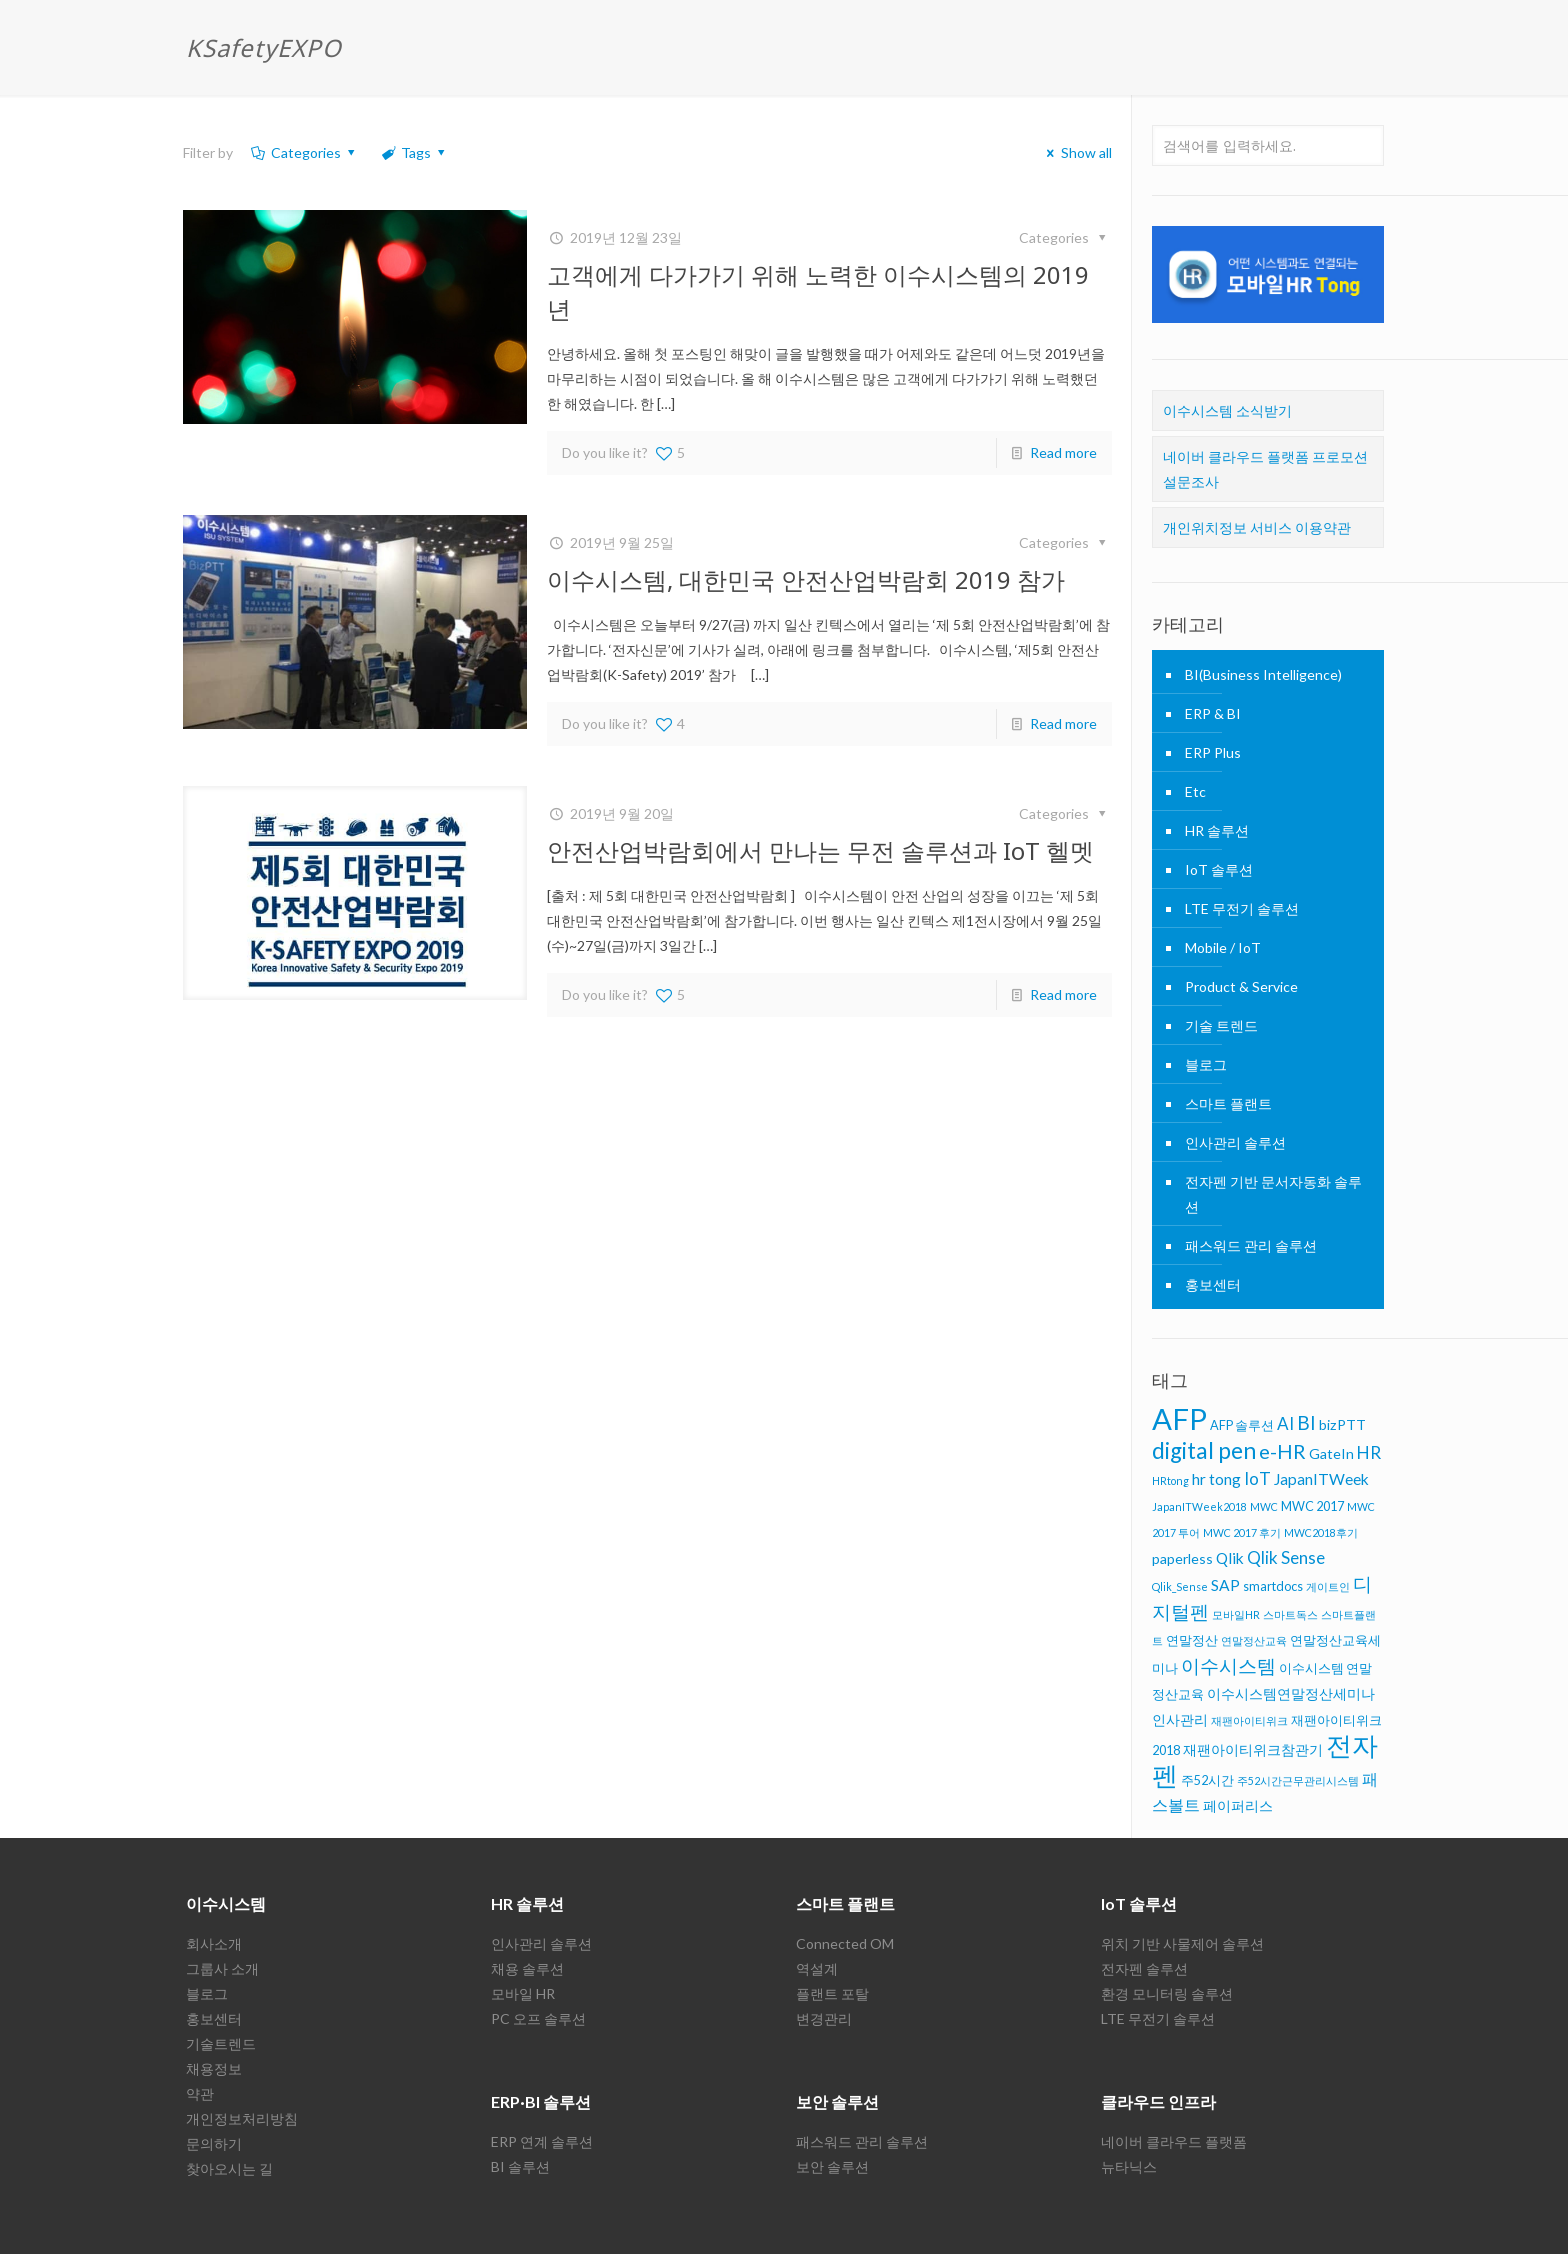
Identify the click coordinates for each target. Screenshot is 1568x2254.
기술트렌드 (221, 2043)
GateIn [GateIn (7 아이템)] (1331, 1453)
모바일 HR (523, 1993)
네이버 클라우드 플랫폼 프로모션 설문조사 (1265, 469)
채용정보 (214, 2068)
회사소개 (214, 1943)
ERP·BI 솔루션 (541, 2101)
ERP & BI (1213, 713)
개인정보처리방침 (242, 2118)
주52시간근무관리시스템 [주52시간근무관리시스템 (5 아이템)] (1298, 1780)
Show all (1076, 152)
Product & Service (1241, 986)
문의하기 (214, 2143)
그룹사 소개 (222, 1968)
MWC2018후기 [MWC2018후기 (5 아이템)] (1321, 1532)
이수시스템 (226, 1903)
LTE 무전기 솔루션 (1242, 908)
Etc (1195, 791)
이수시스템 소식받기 (1227, 410)
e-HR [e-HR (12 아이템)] (1282, 1451)
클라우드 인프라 (1158, 2101)
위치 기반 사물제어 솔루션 (1182, 1943)
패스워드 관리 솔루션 (1251, 1245)
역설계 (817, 1968)
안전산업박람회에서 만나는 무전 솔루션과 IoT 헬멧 (820, 850)
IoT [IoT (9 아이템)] (1257, 1478)
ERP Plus (1213, 752)
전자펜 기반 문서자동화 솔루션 (1273, 1194)
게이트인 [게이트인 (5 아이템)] (1328, 1586)
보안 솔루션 (837, 2101)
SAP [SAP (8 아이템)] (1225, 1585)
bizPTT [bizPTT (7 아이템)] (1342, 1424)
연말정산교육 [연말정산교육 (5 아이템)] (1254, 1640)
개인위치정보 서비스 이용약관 (1257, 527)
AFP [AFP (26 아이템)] (1179, 1418)
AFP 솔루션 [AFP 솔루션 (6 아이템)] (1242, 1425)
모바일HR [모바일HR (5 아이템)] (1236, 1614)
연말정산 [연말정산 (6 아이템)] (1192, 1640)
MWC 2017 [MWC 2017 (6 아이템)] (1312, 1506)
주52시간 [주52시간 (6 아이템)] (1207, 1780)
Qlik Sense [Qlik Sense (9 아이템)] (1286, 1557)
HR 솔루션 (1217, 830)
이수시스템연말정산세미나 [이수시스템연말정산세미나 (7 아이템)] (1291, 1693)
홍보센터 (1213, 1284)
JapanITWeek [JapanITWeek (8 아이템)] (1321, 1479)
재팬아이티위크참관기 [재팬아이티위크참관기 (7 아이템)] (1253, 1749)
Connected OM (845, 1943)
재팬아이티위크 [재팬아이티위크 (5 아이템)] (1249, 1720)
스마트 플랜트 (1228, 1103)
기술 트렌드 (1221, 1025)
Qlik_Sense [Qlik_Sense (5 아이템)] (1180, 1586)
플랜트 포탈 (832, 1993)
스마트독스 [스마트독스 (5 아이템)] (1290, 1614)
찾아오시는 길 (229, 2168)
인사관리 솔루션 (1235, 1142)
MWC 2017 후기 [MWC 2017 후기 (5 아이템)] (1242, 1532)
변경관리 (824, 2018)
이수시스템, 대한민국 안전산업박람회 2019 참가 (806, 579)
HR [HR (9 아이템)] (1369, 1452)
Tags (415, 152)
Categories (304, 152)
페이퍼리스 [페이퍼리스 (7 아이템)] (1238, 1805)
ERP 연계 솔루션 (542, 2141)
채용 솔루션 (527, 1968)
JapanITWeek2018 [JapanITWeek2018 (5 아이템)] (1199, 1506)
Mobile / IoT (1223, 947)
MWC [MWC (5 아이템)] (1264, 1506)
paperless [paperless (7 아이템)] (1182, 1558)
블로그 (1206, 1064)
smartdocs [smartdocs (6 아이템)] (1273, 1586)
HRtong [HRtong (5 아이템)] (1170, 1480)
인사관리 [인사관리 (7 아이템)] (1180, 1719)
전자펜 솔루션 (1144, 1968)
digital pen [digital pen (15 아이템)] (1204, 1450)
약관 (200, 2093)
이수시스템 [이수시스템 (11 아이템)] (1228, 1665)
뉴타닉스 (1129, 2166)
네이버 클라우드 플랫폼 (1174, 2141)
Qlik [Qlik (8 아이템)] (1230, 1558)
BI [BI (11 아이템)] (1306, 1422)
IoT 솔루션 (1219, 869)
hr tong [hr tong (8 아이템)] (1216, 1479)
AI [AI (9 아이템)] (1285, 1423)
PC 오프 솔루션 (538, 2018)
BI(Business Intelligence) (1263, 674)
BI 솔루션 (520, 2166)
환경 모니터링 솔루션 (1167, 1993)
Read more (1063, 452)
